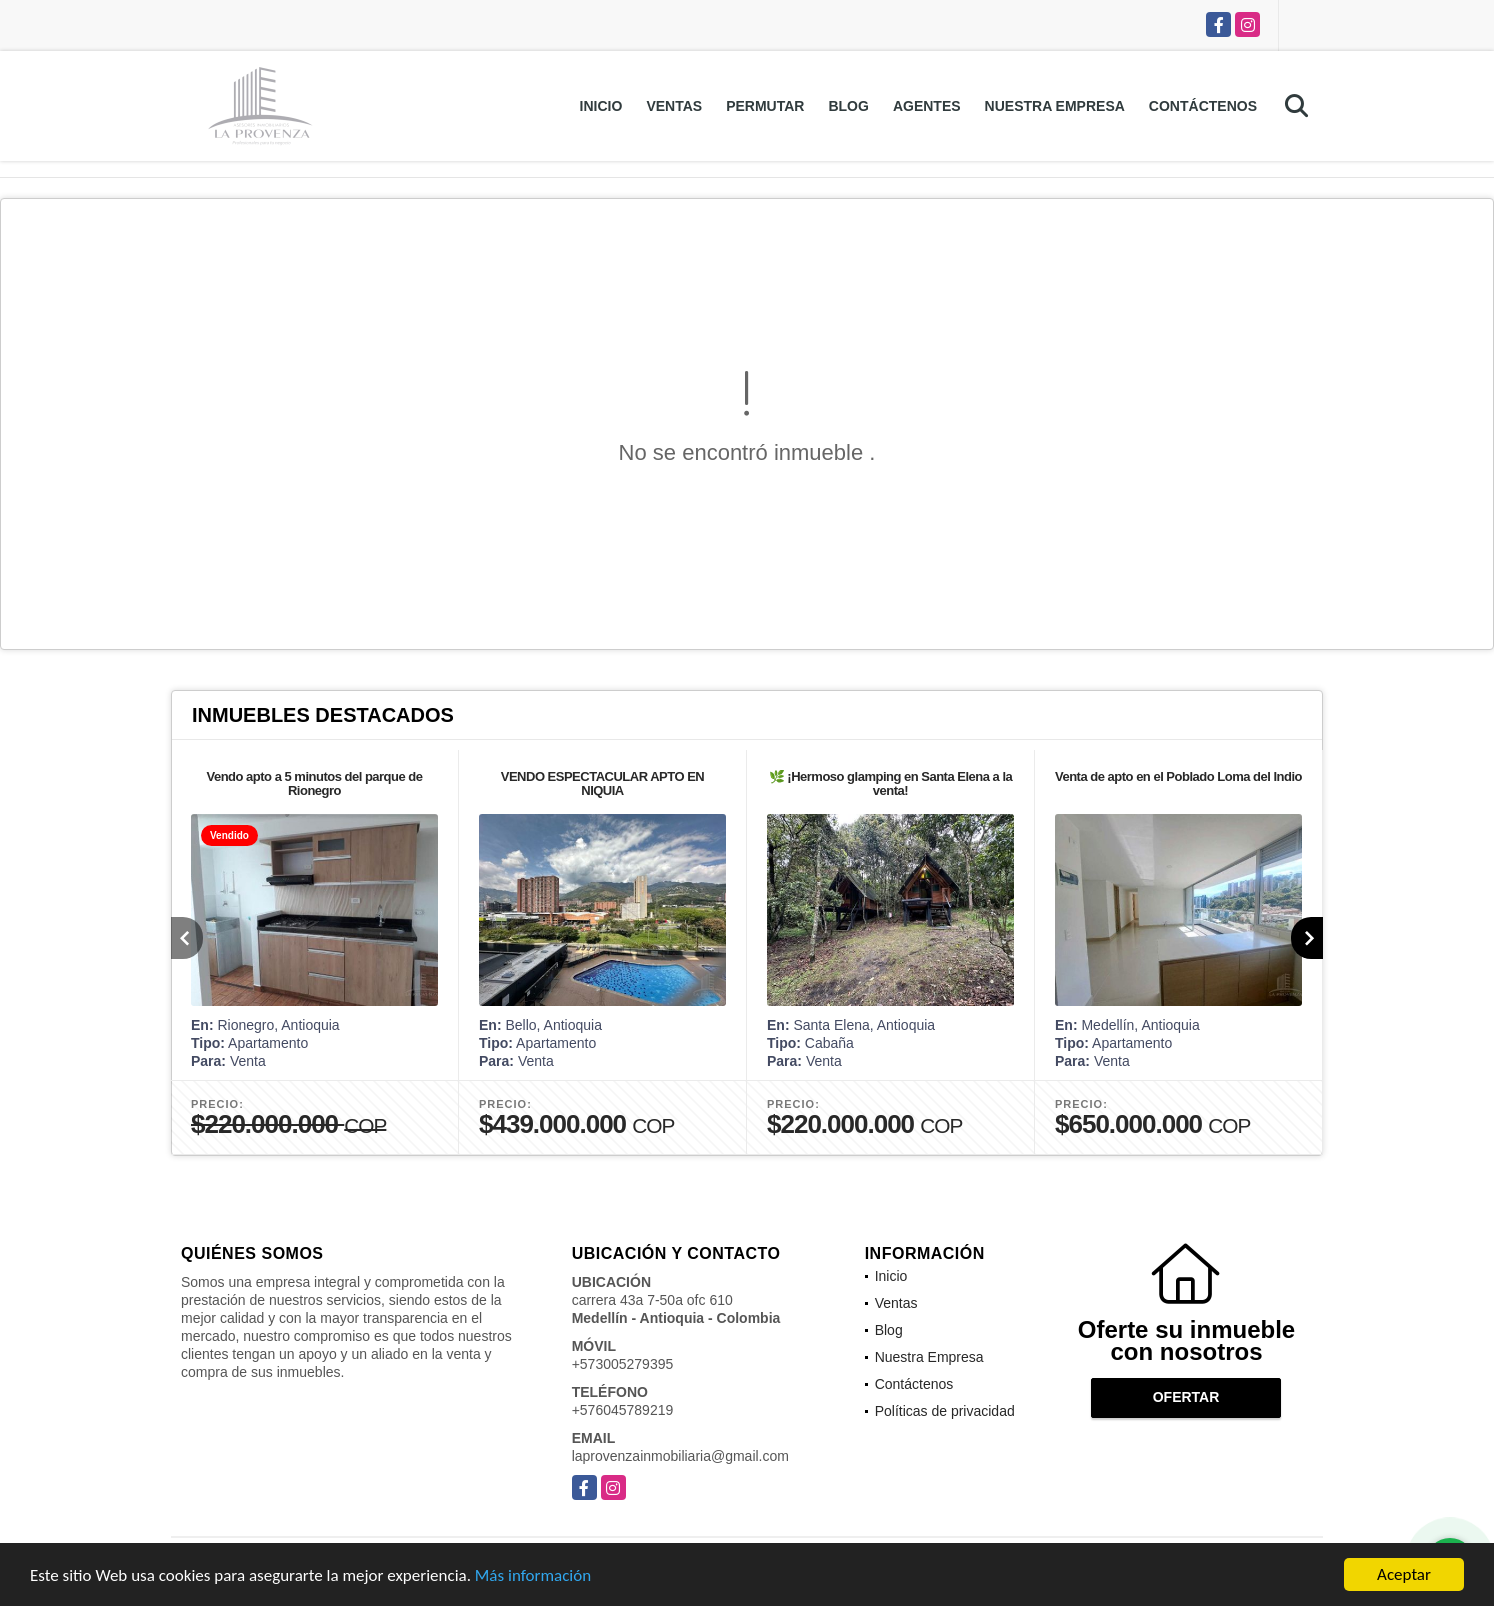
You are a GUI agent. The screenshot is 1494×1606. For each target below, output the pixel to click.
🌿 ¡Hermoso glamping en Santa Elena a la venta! (891, 783)
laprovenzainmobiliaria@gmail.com (680, 1456)
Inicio (601, 106)
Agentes (927, 106)
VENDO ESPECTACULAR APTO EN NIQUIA (602, 783)
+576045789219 (623, 1410)
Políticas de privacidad (945, 1411)
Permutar (765, 106)
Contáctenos (1203, 106)
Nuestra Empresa (1055, 106)
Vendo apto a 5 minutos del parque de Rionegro (314, 783)
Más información (533, 1577)
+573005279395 (623, 1364)
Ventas (674, 106)
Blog (848, 106)
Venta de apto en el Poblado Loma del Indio (1178, 776)
